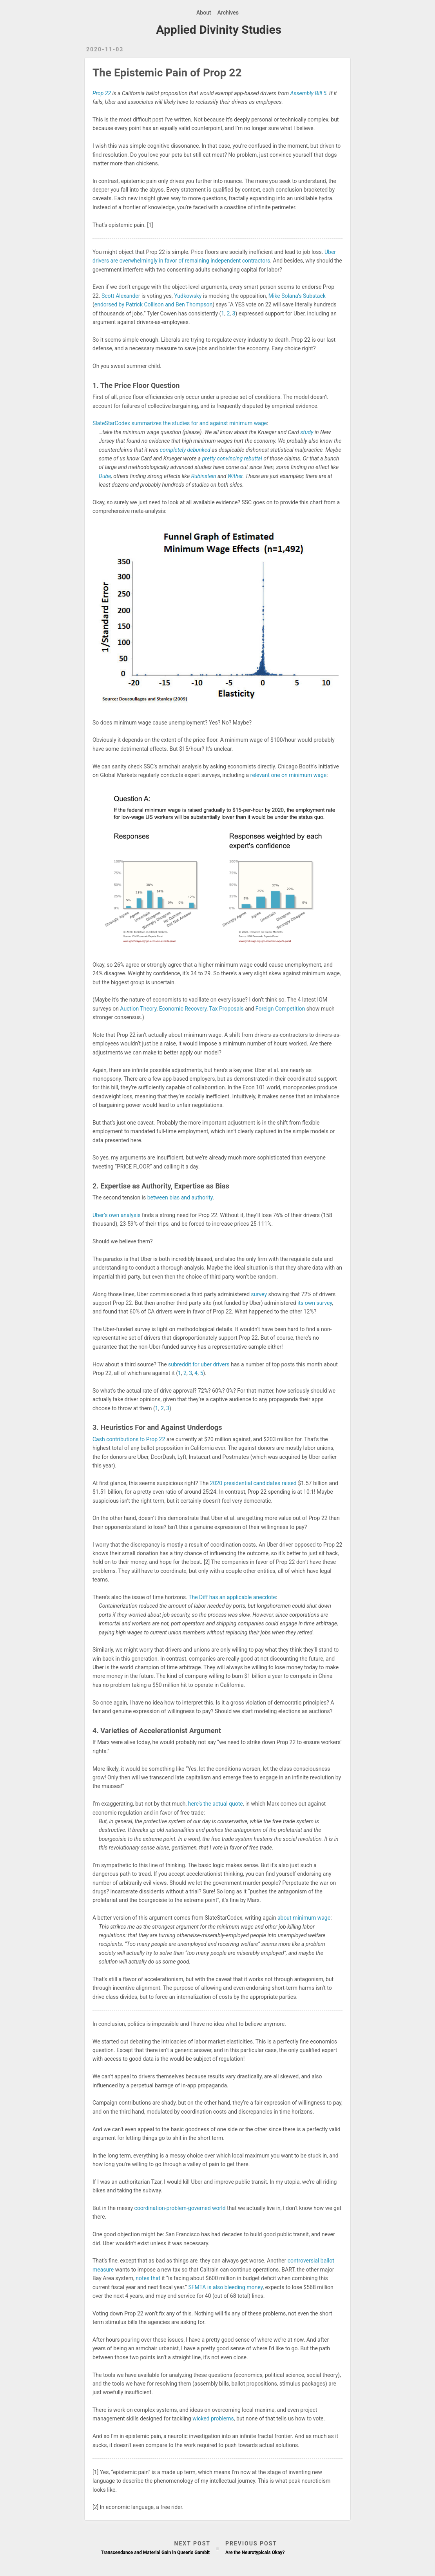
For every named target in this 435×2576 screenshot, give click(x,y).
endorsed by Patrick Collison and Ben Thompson (153, 304)
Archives (228, 12)
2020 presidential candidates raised (253, 1483)
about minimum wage (303, 1918)
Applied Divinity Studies (218, 29)
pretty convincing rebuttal (232, 458)
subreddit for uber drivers (199, 1364)
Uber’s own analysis (116, 1215)
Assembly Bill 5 (308, 93)
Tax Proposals (226, 1008)
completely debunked (185, 450)
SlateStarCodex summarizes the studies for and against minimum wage (179, 423)
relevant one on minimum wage (288, 775)
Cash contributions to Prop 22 (128, 1439)
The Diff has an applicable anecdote (232, 1597)
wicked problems (213, 2418)
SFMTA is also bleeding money (225, 2287)
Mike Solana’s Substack (297, 296)
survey (259, 1294)
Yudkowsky (187, 296)
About (203, 12)
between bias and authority (180, 1197)
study (306, 432)
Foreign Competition (280, 1008)
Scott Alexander (121, 296)
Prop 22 (101, 93)
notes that (148, 2278)
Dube (105, 476)
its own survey (314, 1303)
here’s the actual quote (215, 1804)
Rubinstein (203, 476)
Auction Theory (138, 1008)
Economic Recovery (183, 1008)
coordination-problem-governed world (180, 2208)
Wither (235, 476)
